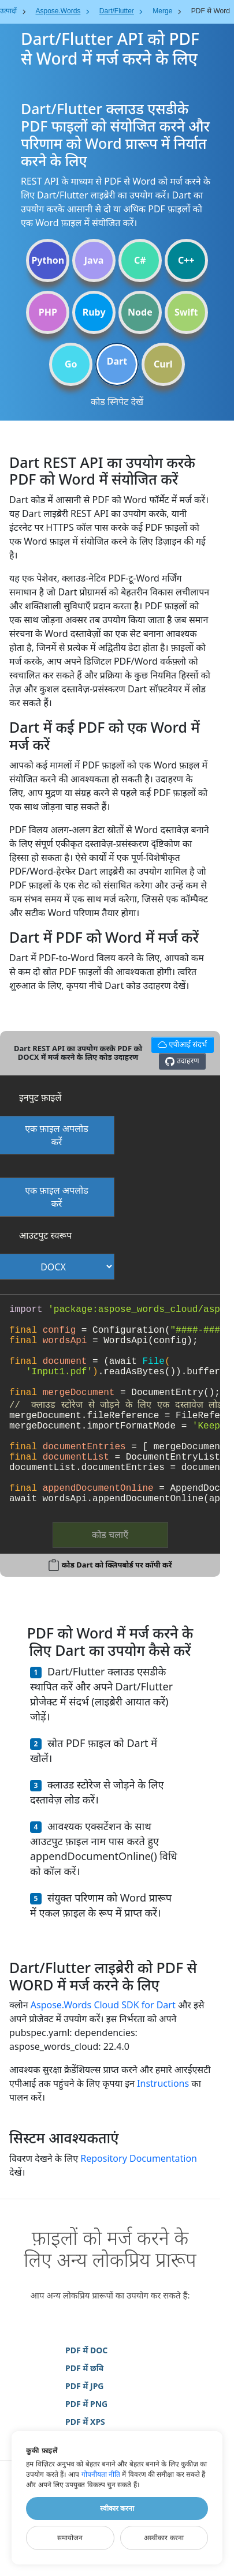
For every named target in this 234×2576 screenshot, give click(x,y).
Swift (186, 312)
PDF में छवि (84, 2368)
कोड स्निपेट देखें (117, 401)
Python (47, 260)
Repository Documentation (138, 2158)
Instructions (163, 2083)
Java (94, 260)
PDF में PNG (86, 2403)
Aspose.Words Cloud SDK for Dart (103, 2004)
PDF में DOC (86, 2350)
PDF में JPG (84, 2385)
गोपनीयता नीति (100, 2474)
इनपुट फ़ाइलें (40, 1097)
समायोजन (70, 2538)
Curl (163, 364)
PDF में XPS (85, 2421)
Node (140, 312)
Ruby (94, 312)
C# (140, 260)
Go (71, 364)
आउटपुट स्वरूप (45, 1235)
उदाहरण (182, 1060)
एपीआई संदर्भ (180, 1043)
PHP (48, 312)
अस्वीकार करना (163, 2538)
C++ (186, 260)
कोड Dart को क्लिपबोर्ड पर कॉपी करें (117, 1564)
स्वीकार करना (117, 2508)
